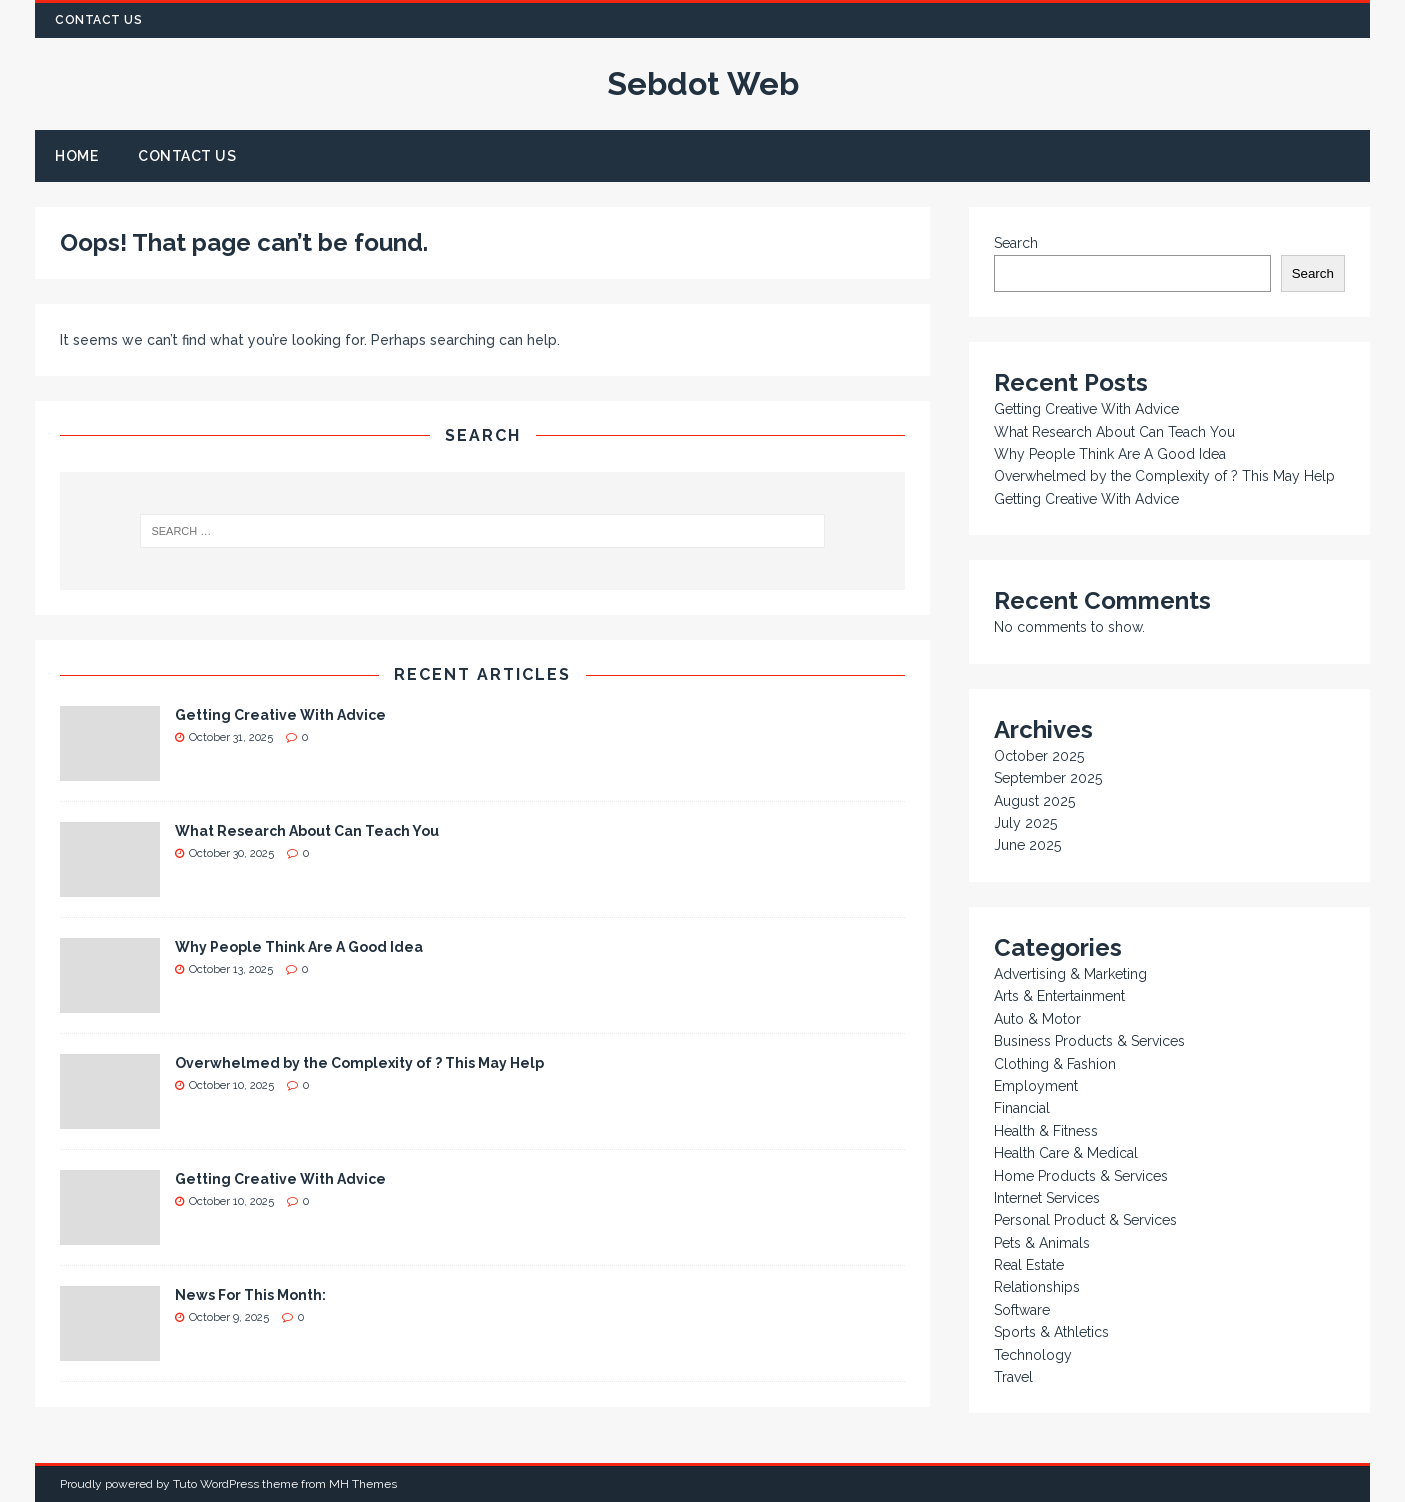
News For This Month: (250, 1295)
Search (1016, 243)
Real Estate (1029, 1265)
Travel (1013, 1377)
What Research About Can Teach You (307, 831)
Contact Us (98, 20)
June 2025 (1027, 845)
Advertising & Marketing (1070, 974)
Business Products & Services (1089, 1041)
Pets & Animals (1042, 1243)
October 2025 (1039, 756)
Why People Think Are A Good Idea (299, 947)
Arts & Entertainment (1059, 996)
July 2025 (1025, 823)
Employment (1036, 1086)
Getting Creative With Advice (280, 715)
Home (76, 156)
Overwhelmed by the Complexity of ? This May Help (359, 1063)
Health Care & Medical (1066, 1153)
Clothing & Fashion (1055, 1064)
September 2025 (1048, 778)
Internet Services (1047, 1198)
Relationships (1037, 1287)
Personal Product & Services (1085, 1220)
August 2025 (1034, 801)
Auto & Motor (1037, 1019)
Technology (1033, 1355)
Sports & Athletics (1051, 1332)
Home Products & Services (1081, 1176)
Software (1022, 1310)
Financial (1022, 1108)
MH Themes (363, 1484)
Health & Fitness (1046, 1131)
